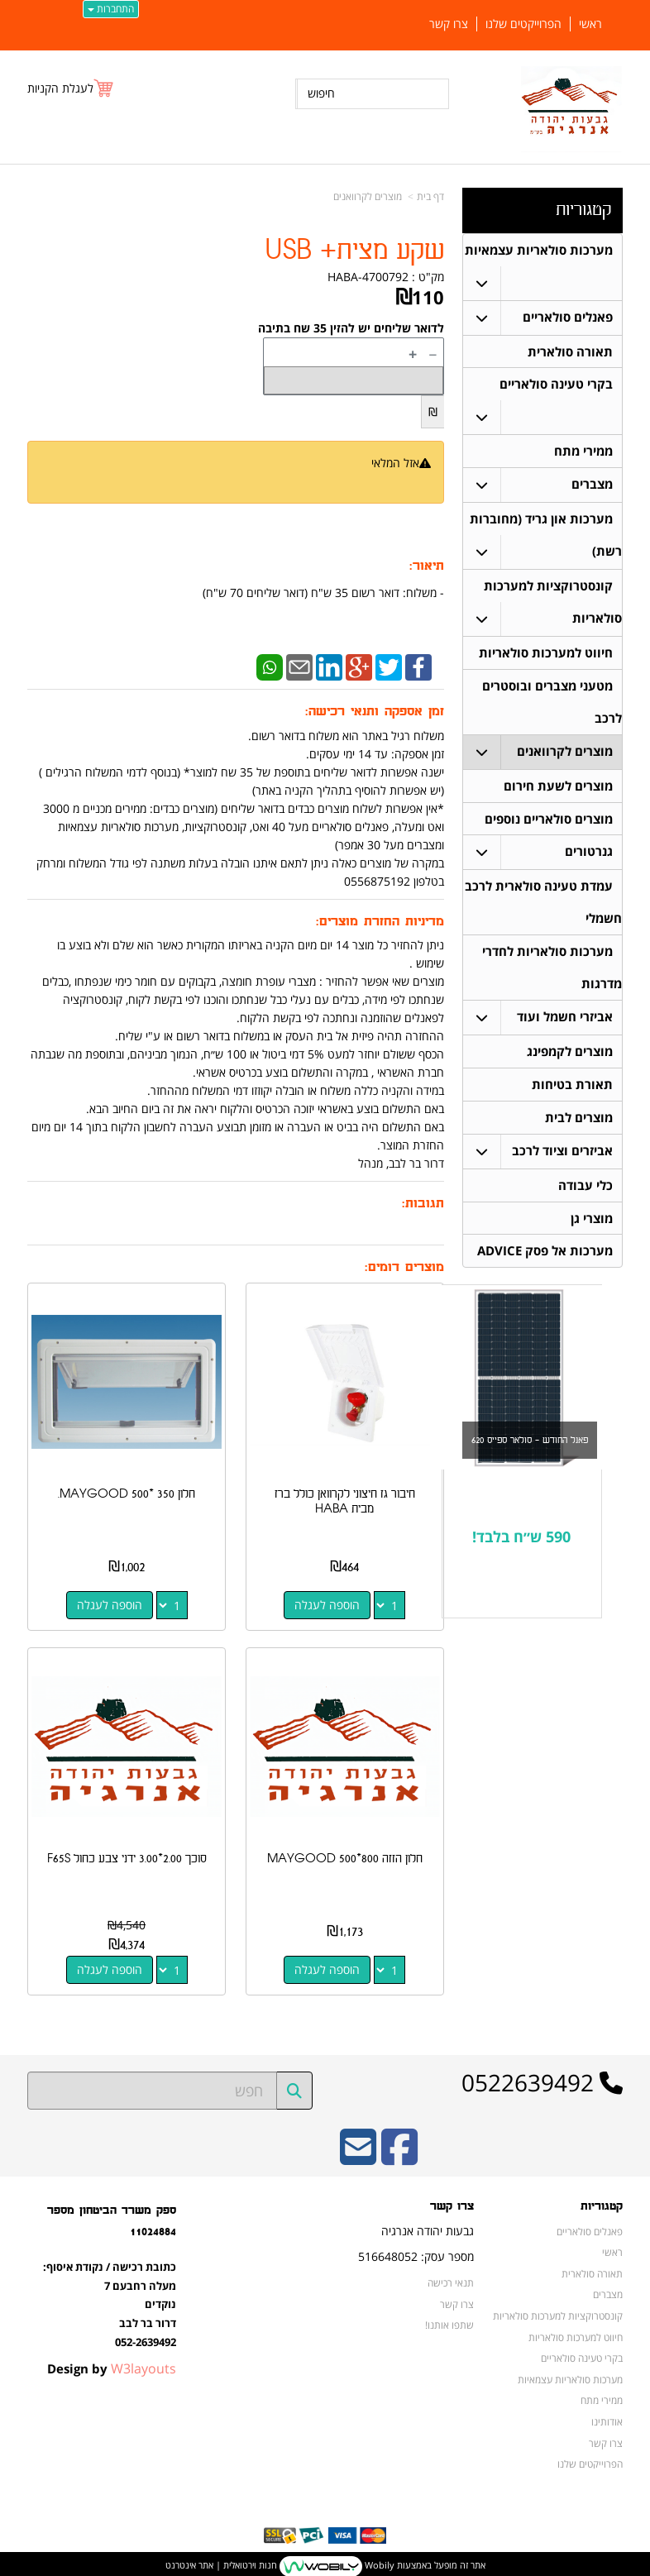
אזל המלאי (395, 463)
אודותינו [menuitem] (607, 2416)
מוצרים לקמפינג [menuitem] (570, 1065)
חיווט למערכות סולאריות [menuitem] (546, 658)
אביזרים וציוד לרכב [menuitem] (562, 1167)
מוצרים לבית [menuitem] (579, 1133)
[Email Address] (358, 2153)
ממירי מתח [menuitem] (583, 454)
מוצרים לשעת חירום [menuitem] (558, 794)
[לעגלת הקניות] (71, 88)
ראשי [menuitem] (590, 24)
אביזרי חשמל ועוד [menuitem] (565, 1030)
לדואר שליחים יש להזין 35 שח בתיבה (351, 328)
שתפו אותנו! (449, 2319)
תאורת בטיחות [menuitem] (572, 1099)
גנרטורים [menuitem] (589, 862)
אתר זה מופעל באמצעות (325, 2561)
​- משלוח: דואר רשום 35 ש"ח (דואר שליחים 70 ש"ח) (323, 592)
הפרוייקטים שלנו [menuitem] (523, 24)
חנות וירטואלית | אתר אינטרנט (221, 2560)
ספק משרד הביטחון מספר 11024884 (111, 2216)
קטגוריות (583, 209)
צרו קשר (452, 2201)
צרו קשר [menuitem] (448, 24)
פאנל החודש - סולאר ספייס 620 (529, 1459)
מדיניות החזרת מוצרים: (380, 922)
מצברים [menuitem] (592, 488)
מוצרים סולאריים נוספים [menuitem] (549, 828)
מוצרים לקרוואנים (367, 196)
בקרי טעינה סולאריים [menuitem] (556, 386)
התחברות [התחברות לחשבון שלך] (111, 9)
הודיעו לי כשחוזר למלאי (378, 481)
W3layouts (143, 2363)
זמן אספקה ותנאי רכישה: (374, 711)
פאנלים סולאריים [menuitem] (568, 318)
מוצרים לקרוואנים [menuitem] (565, 759)
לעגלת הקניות (60, 88)
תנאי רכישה (451, 2277)
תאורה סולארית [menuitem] (570, 352)
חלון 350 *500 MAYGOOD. (125, 1491)
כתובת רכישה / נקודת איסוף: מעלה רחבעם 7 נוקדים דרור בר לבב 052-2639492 (109, 2299)
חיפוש (321, 93)
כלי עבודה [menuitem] (585, 1202)
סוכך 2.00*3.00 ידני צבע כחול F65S (125, 1854)
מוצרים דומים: (404, 1267)
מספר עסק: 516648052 (416, 2251)
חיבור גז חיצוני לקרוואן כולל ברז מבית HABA (346, 1498)
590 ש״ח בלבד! (521, 1556)
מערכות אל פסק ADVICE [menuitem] (545, 1269)
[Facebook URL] (399, 2153)
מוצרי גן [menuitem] (592, 1236)
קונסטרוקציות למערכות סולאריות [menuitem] (558, 2310)
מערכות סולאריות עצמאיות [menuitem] (539, 250)
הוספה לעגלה (328, 1602)
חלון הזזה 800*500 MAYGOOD (346, 1854)
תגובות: (423, 1204)
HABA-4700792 (368, 276)
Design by (111, 2363)
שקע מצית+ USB (354, 251)
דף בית (430, 196)
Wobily (378, 2560)
